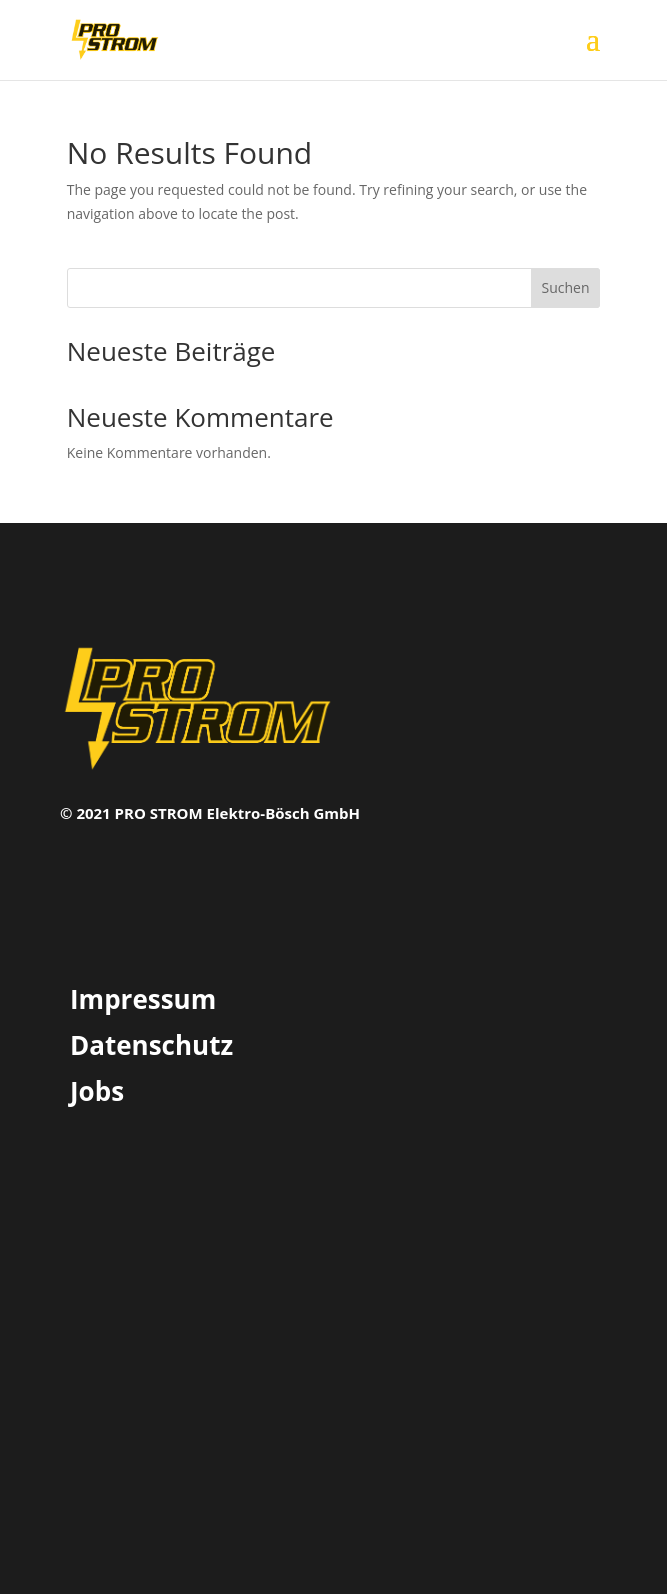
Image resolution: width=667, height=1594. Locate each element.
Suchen (565, 287)
